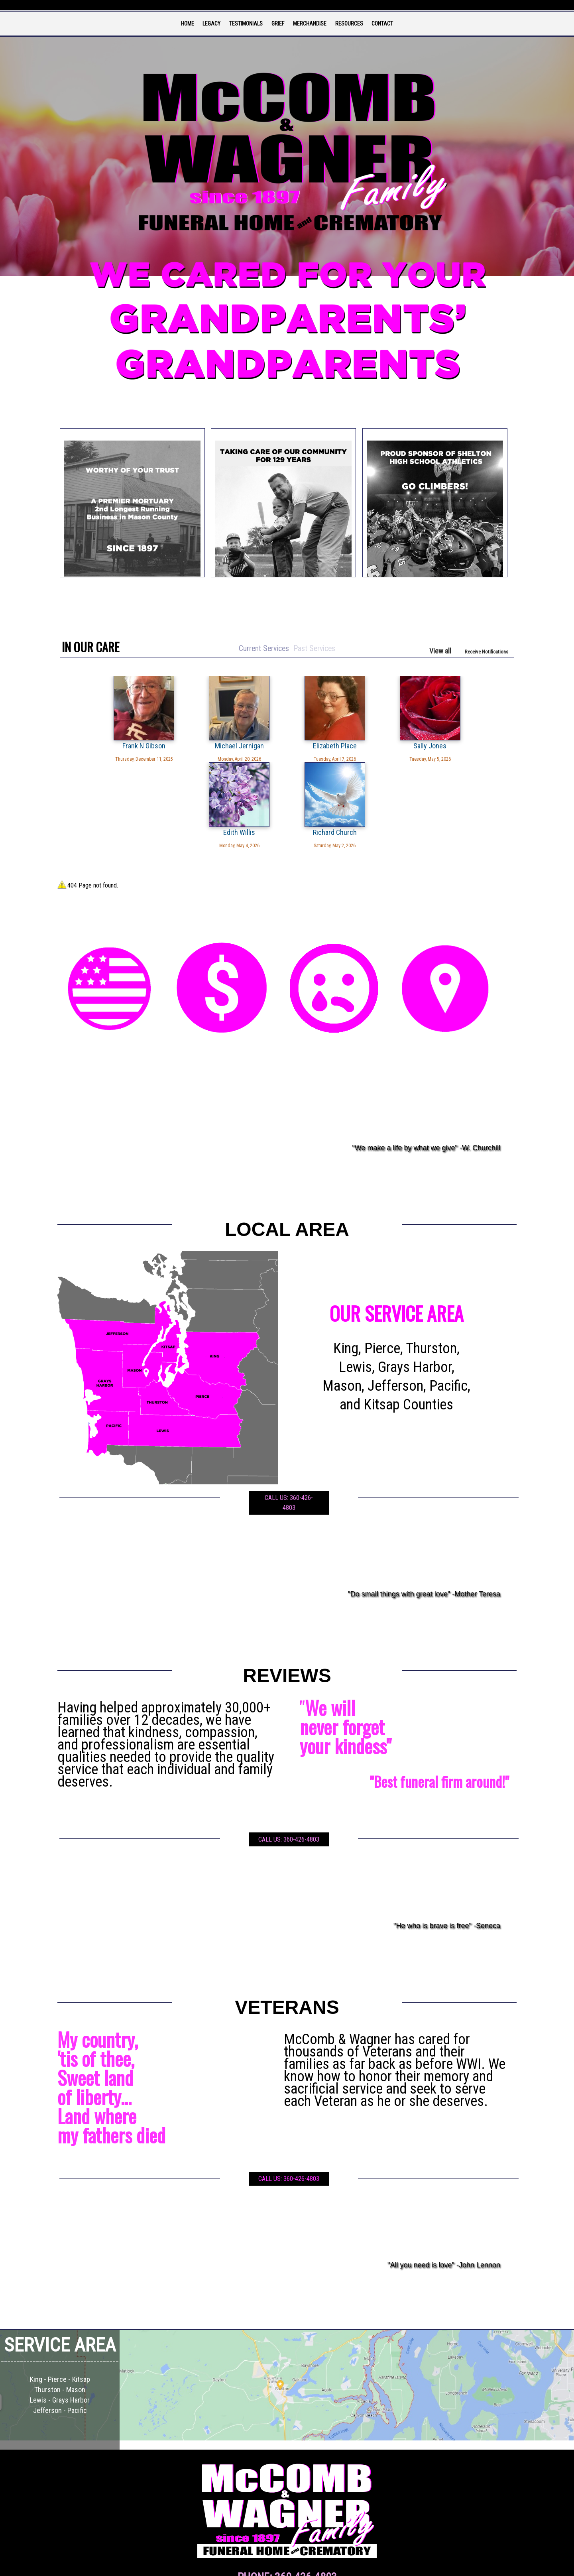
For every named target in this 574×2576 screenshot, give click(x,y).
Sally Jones (325, 746)
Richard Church (476, 746)
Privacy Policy (320, 2565)
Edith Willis (401, 746)
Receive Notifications (486, 652)
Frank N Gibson (97, 746)
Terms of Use (345, 2565)
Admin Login (229, 2565)
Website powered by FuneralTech (270, 2565)
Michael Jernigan (173, 746)
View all (440, 651)
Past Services (315, 648)
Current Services (263, 648)
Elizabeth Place (249, 746)
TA (303, 2565)
